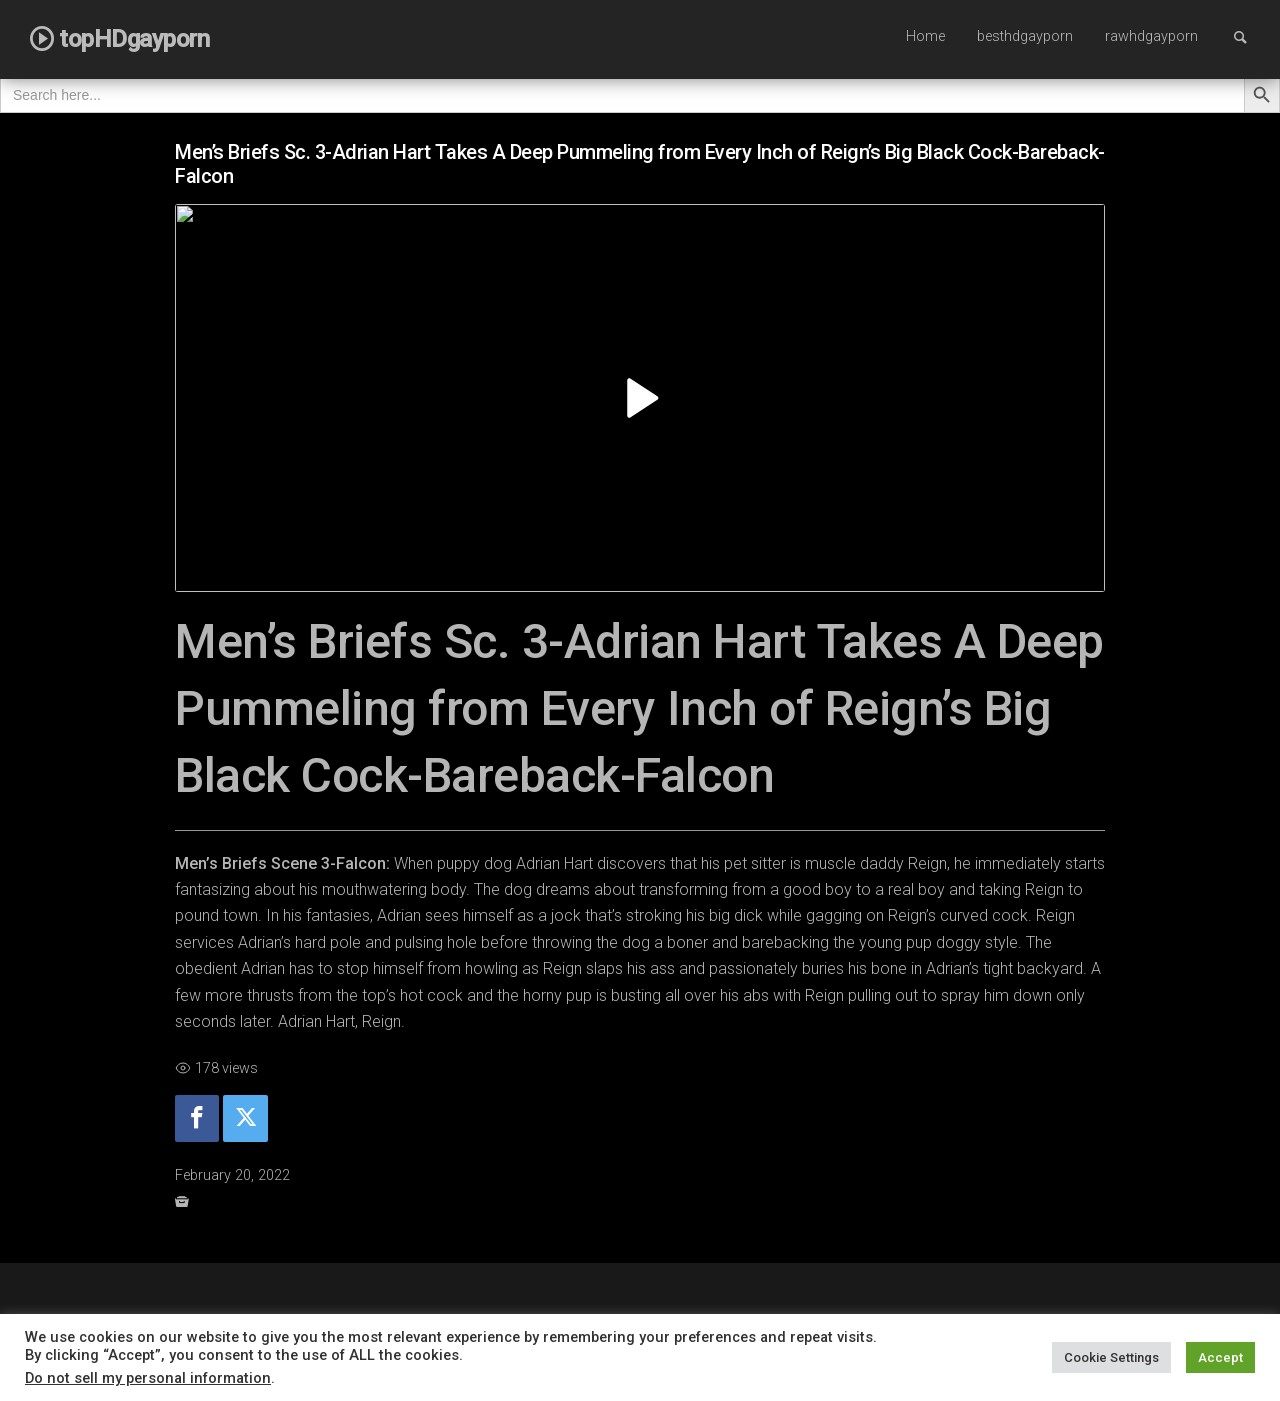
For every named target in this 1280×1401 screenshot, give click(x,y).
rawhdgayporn (1151, 36)
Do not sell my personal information (148, 1378)
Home (925, 36)
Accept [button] (1220, 1357)
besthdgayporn (1025, 36)
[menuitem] (925, 38)
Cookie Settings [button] (1111, 1357)
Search (1250, 36)
